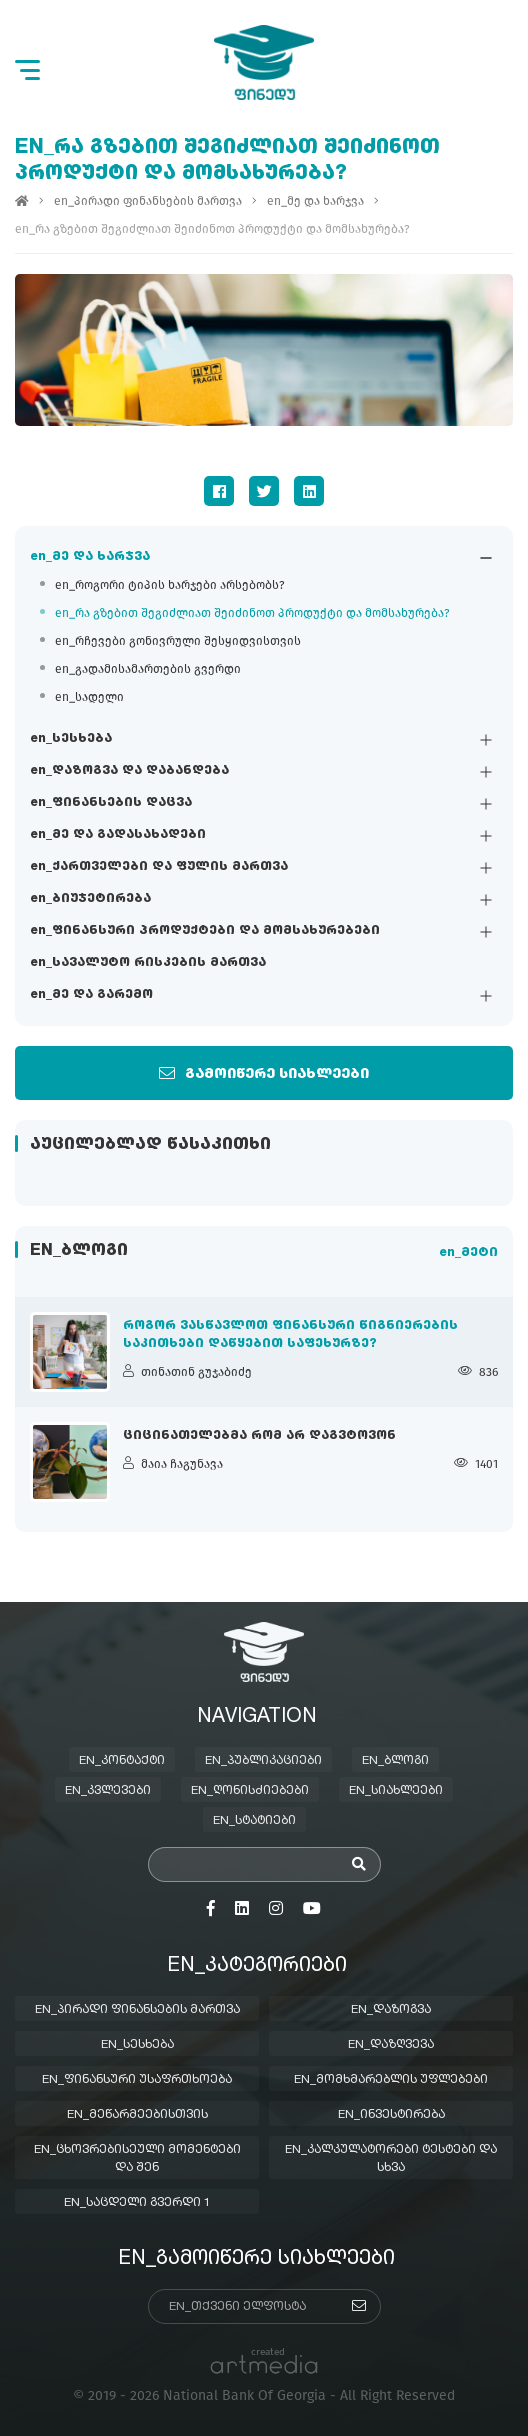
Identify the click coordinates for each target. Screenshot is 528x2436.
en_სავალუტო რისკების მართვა (148, 963)
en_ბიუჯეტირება (90, 899)
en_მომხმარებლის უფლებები (391, 2080)
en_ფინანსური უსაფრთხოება (137, 2080)
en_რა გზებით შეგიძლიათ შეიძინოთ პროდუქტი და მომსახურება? (252, 613)
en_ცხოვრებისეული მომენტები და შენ (137, 2159)
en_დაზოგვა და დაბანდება (129, 771)
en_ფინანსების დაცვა (111, 803)
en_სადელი (89, 697)
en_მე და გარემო (91, 995)
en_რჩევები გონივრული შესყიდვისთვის (178, 641)
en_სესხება (71, 739)
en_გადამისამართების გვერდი (148, 669)
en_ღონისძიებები (250, 1791)
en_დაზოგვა (391, 2010)
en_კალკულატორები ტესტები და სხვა (391, 2159)
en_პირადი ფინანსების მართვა (148, 201)
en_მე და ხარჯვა (90, 557)
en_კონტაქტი (122, 1761)
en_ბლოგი (395, 1761)
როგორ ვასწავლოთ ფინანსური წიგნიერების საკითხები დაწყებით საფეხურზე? (290, 1335)
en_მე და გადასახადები (118, 835)
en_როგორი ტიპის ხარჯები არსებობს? (170, 585)
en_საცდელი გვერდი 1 (137, 2203)
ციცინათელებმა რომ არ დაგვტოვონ (259, 1436)
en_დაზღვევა (391, 2045)
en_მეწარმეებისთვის (137, 2115)
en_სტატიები (254, 1821)
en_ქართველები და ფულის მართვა (159, 867)
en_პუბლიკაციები (263, 1761)
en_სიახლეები (396, 1791)
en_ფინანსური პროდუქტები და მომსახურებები (205, 931)
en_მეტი (468, 1253)
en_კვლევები (108, 1791)
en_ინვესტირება (391, 2115)
